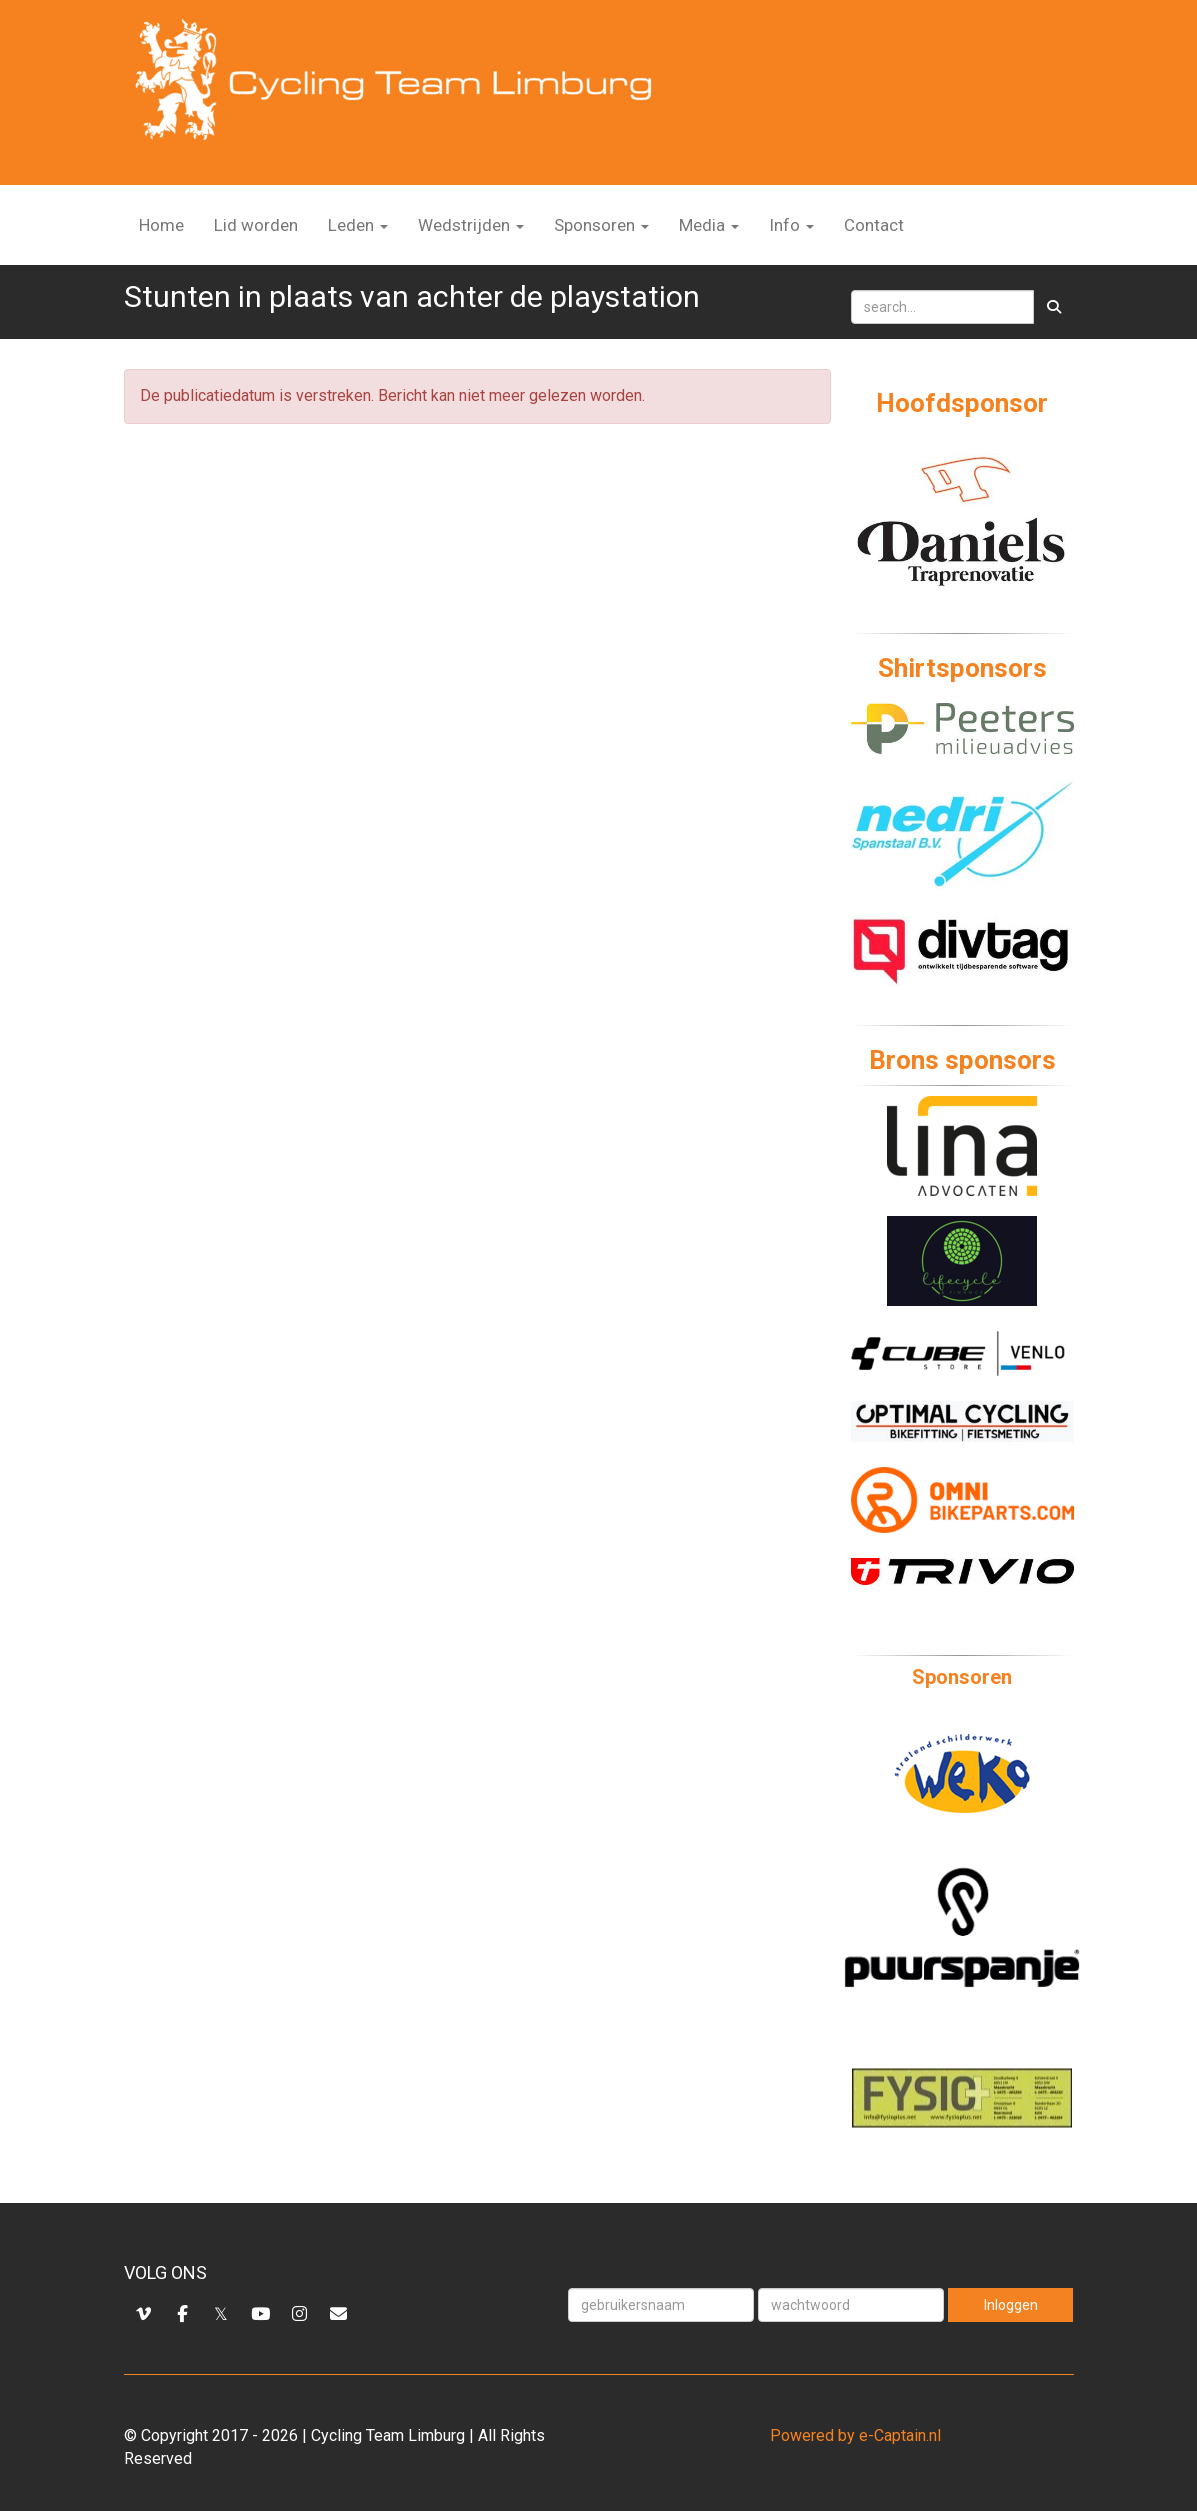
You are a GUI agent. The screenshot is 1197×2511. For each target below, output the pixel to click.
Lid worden (256, 225)
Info (791, 225)
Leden (358, 225)
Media (709, 225)
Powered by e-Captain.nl (855, 2435)
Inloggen (1011, 2305)
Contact (874, 225)
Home (161, 225)
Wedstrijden (471, 225)
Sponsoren (601, 225)
